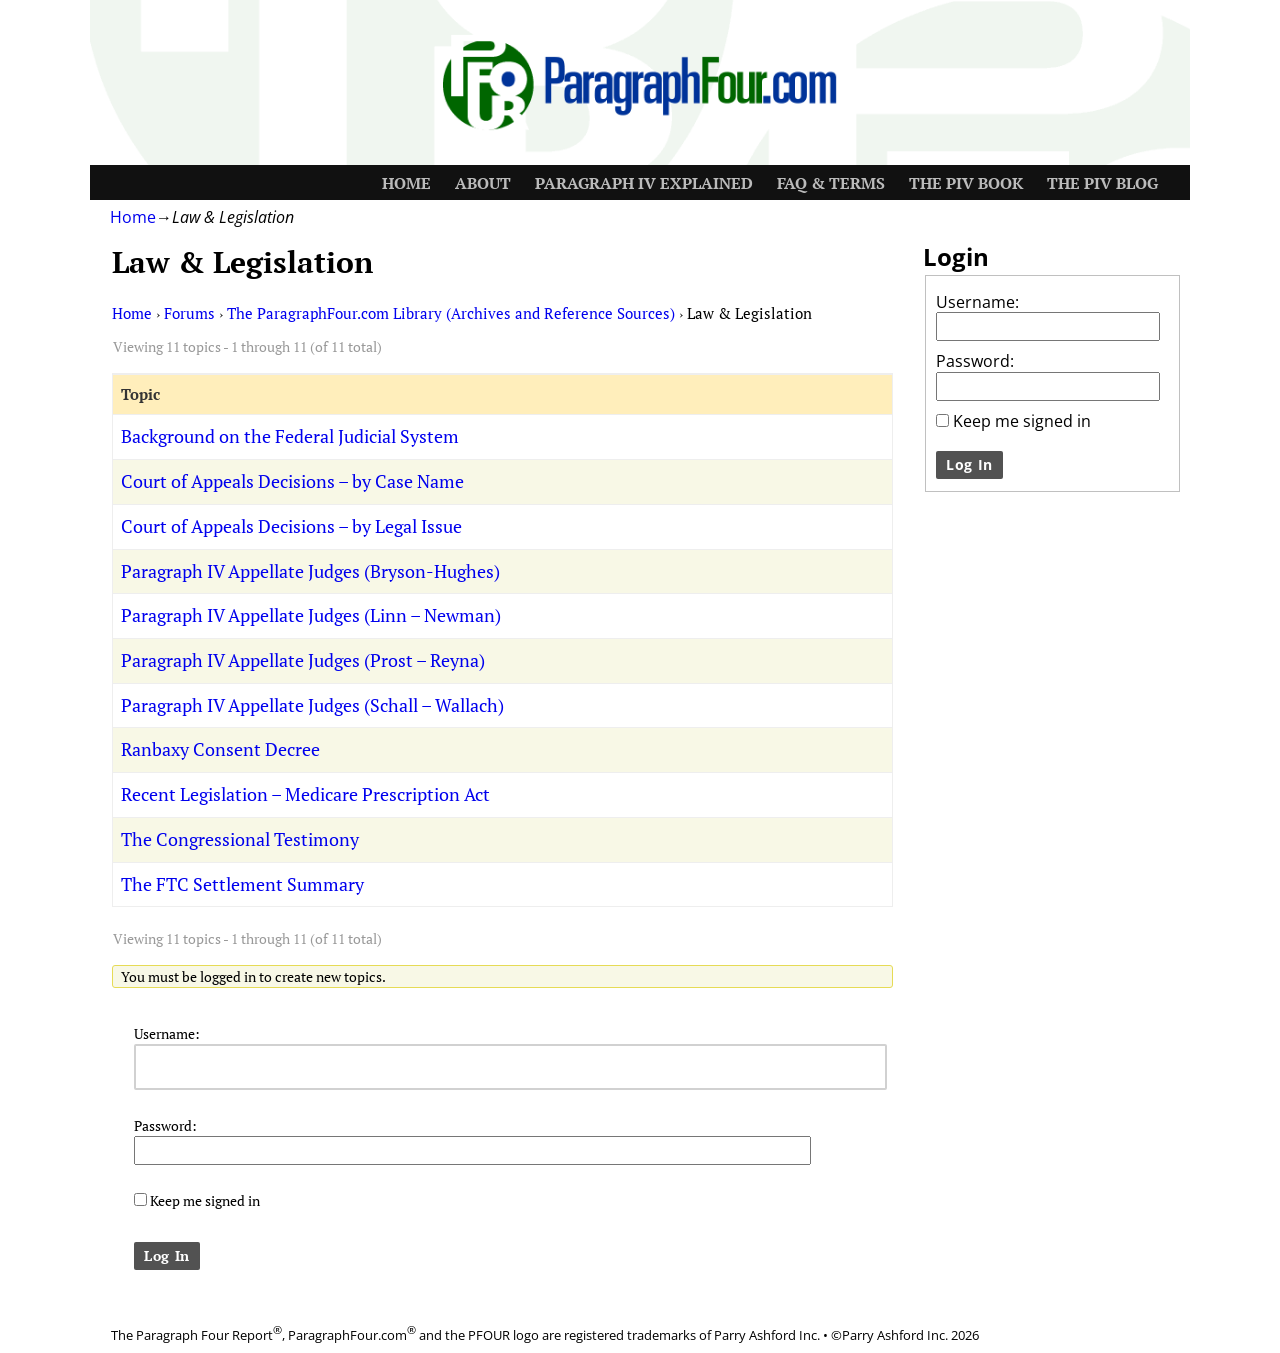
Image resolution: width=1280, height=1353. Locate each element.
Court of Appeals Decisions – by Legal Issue (291, 526)
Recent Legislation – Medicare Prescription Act (305, 794)
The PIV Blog (1102, 183)
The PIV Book (966, 183)
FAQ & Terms (831, 183)
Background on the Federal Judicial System (290, 436)
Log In (167, 1255)
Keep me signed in (205, 1200)
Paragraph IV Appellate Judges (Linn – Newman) (311, 615)
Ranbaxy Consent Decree (220, 749)
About (483, 183)
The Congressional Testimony (240, 839)
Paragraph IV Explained (644, 183)
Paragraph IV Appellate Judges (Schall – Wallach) (312, 705)
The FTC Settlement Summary (242, 884)
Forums (189, 313)
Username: (167, 1033)
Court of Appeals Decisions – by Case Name (292, 481)
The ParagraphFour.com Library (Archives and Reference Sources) (451, 313)
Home (406, 183)
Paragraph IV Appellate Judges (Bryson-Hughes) (310, 571)
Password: (165, 1125)
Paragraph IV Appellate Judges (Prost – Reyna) (303, 660)
